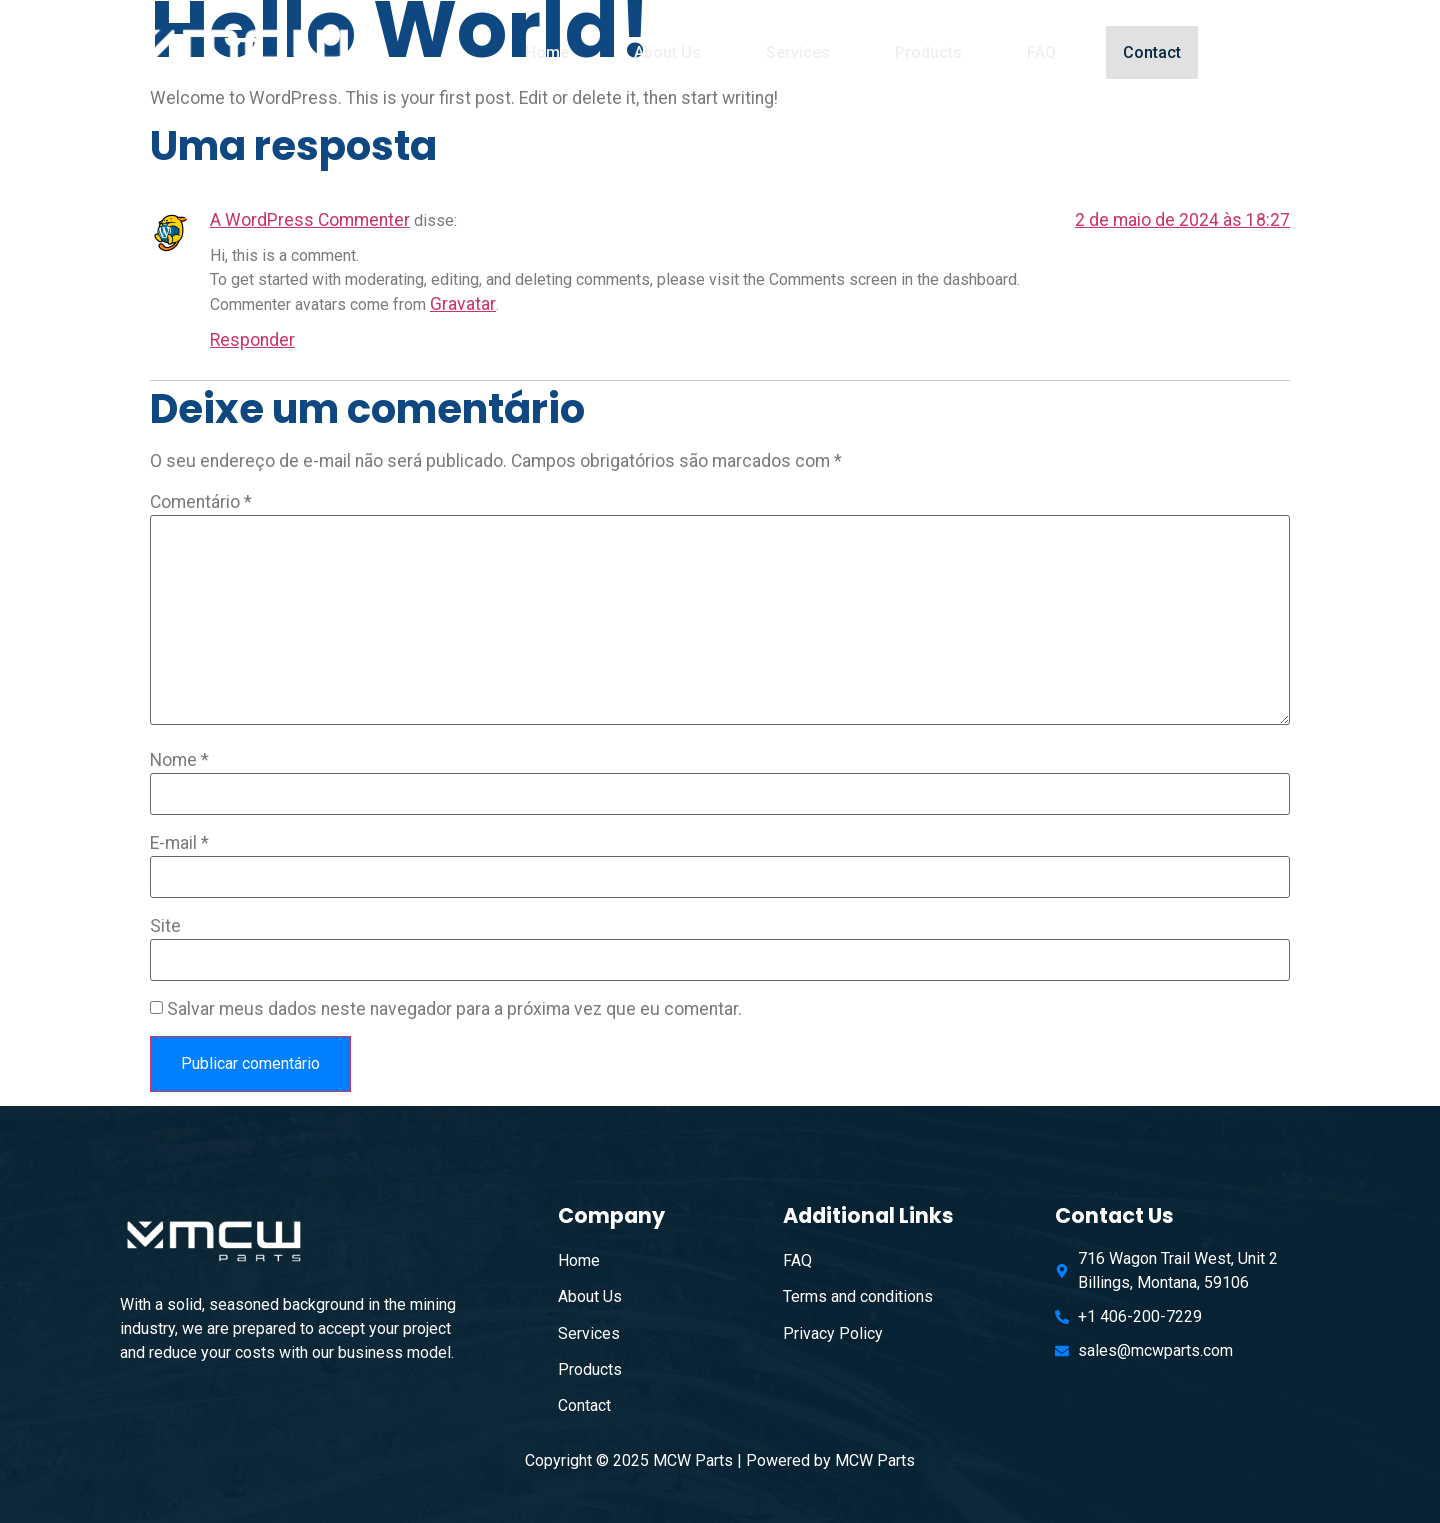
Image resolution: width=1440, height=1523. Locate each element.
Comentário (201, 503)
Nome (179, 761)
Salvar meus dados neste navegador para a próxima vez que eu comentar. (454, 1010)
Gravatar (463, 304)
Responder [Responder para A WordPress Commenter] (252, 340)
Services (798, 52)
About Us (667, 52)
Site (165, 927)
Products (928, 52)
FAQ (1041, 52)
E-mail (179, 844)
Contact (1158, 52)
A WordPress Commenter (310, 220)
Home (547, 52)
